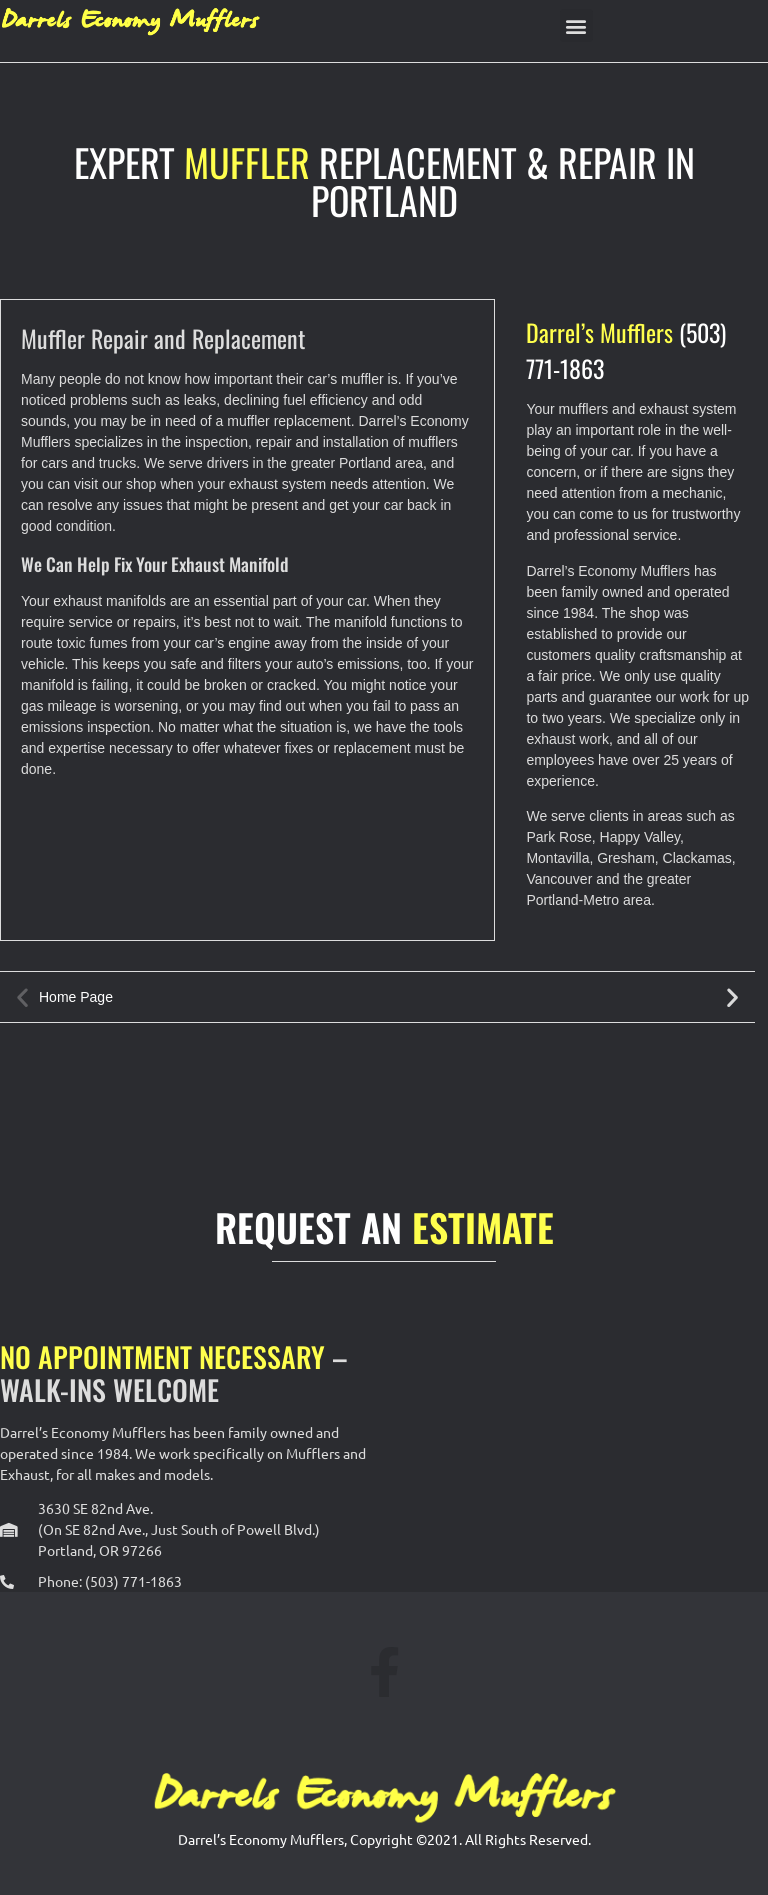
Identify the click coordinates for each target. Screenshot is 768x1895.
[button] (576, 25)
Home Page (76, 997)
